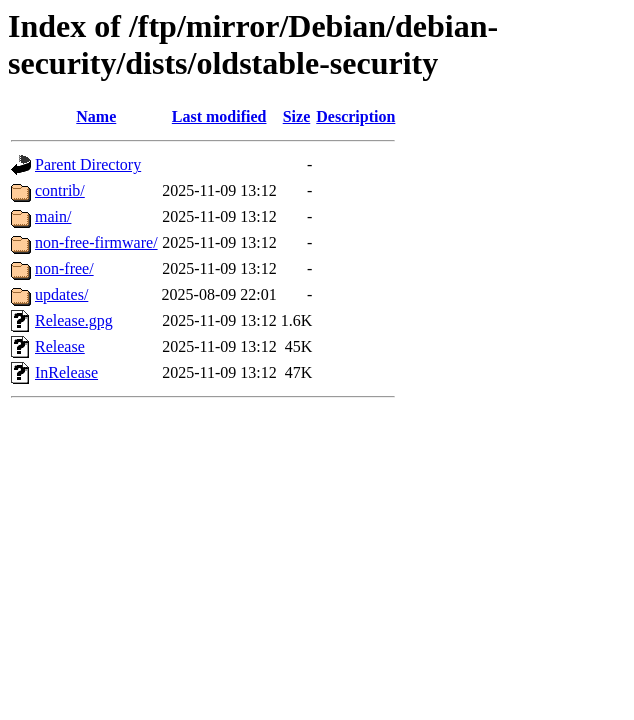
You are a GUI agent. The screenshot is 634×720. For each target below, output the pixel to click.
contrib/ (60, 190)
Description (355, 116)
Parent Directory (88, 164)
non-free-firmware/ (96, 242)
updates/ (61, 294)
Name (96, 116)
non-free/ (64, 268)
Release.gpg (74, 320)
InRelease (66, 372)
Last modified (219, 116)
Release (60, 346)
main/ (53, 216)
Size (297, 116)
